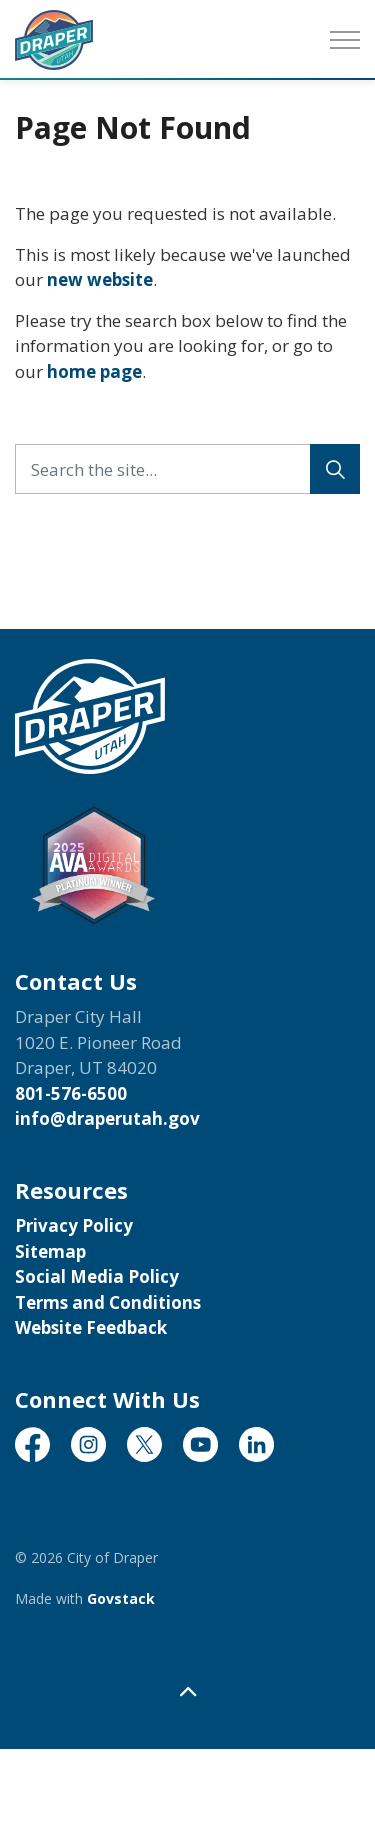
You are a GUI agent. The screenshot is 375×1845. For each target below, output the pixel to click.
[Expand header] (345, 40)
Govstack (121, 1598)
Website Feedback (91, 1327)
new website (100, 279)
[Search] (335, 469)
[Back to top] (187, 1691)
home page (94, 371)
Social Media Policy (97, 1276)
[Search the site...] (187, 469)
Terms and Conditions (108, 1302)
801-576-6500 (71, 1093)
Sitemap (50, 1251)
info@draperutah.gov (107, 1118)
